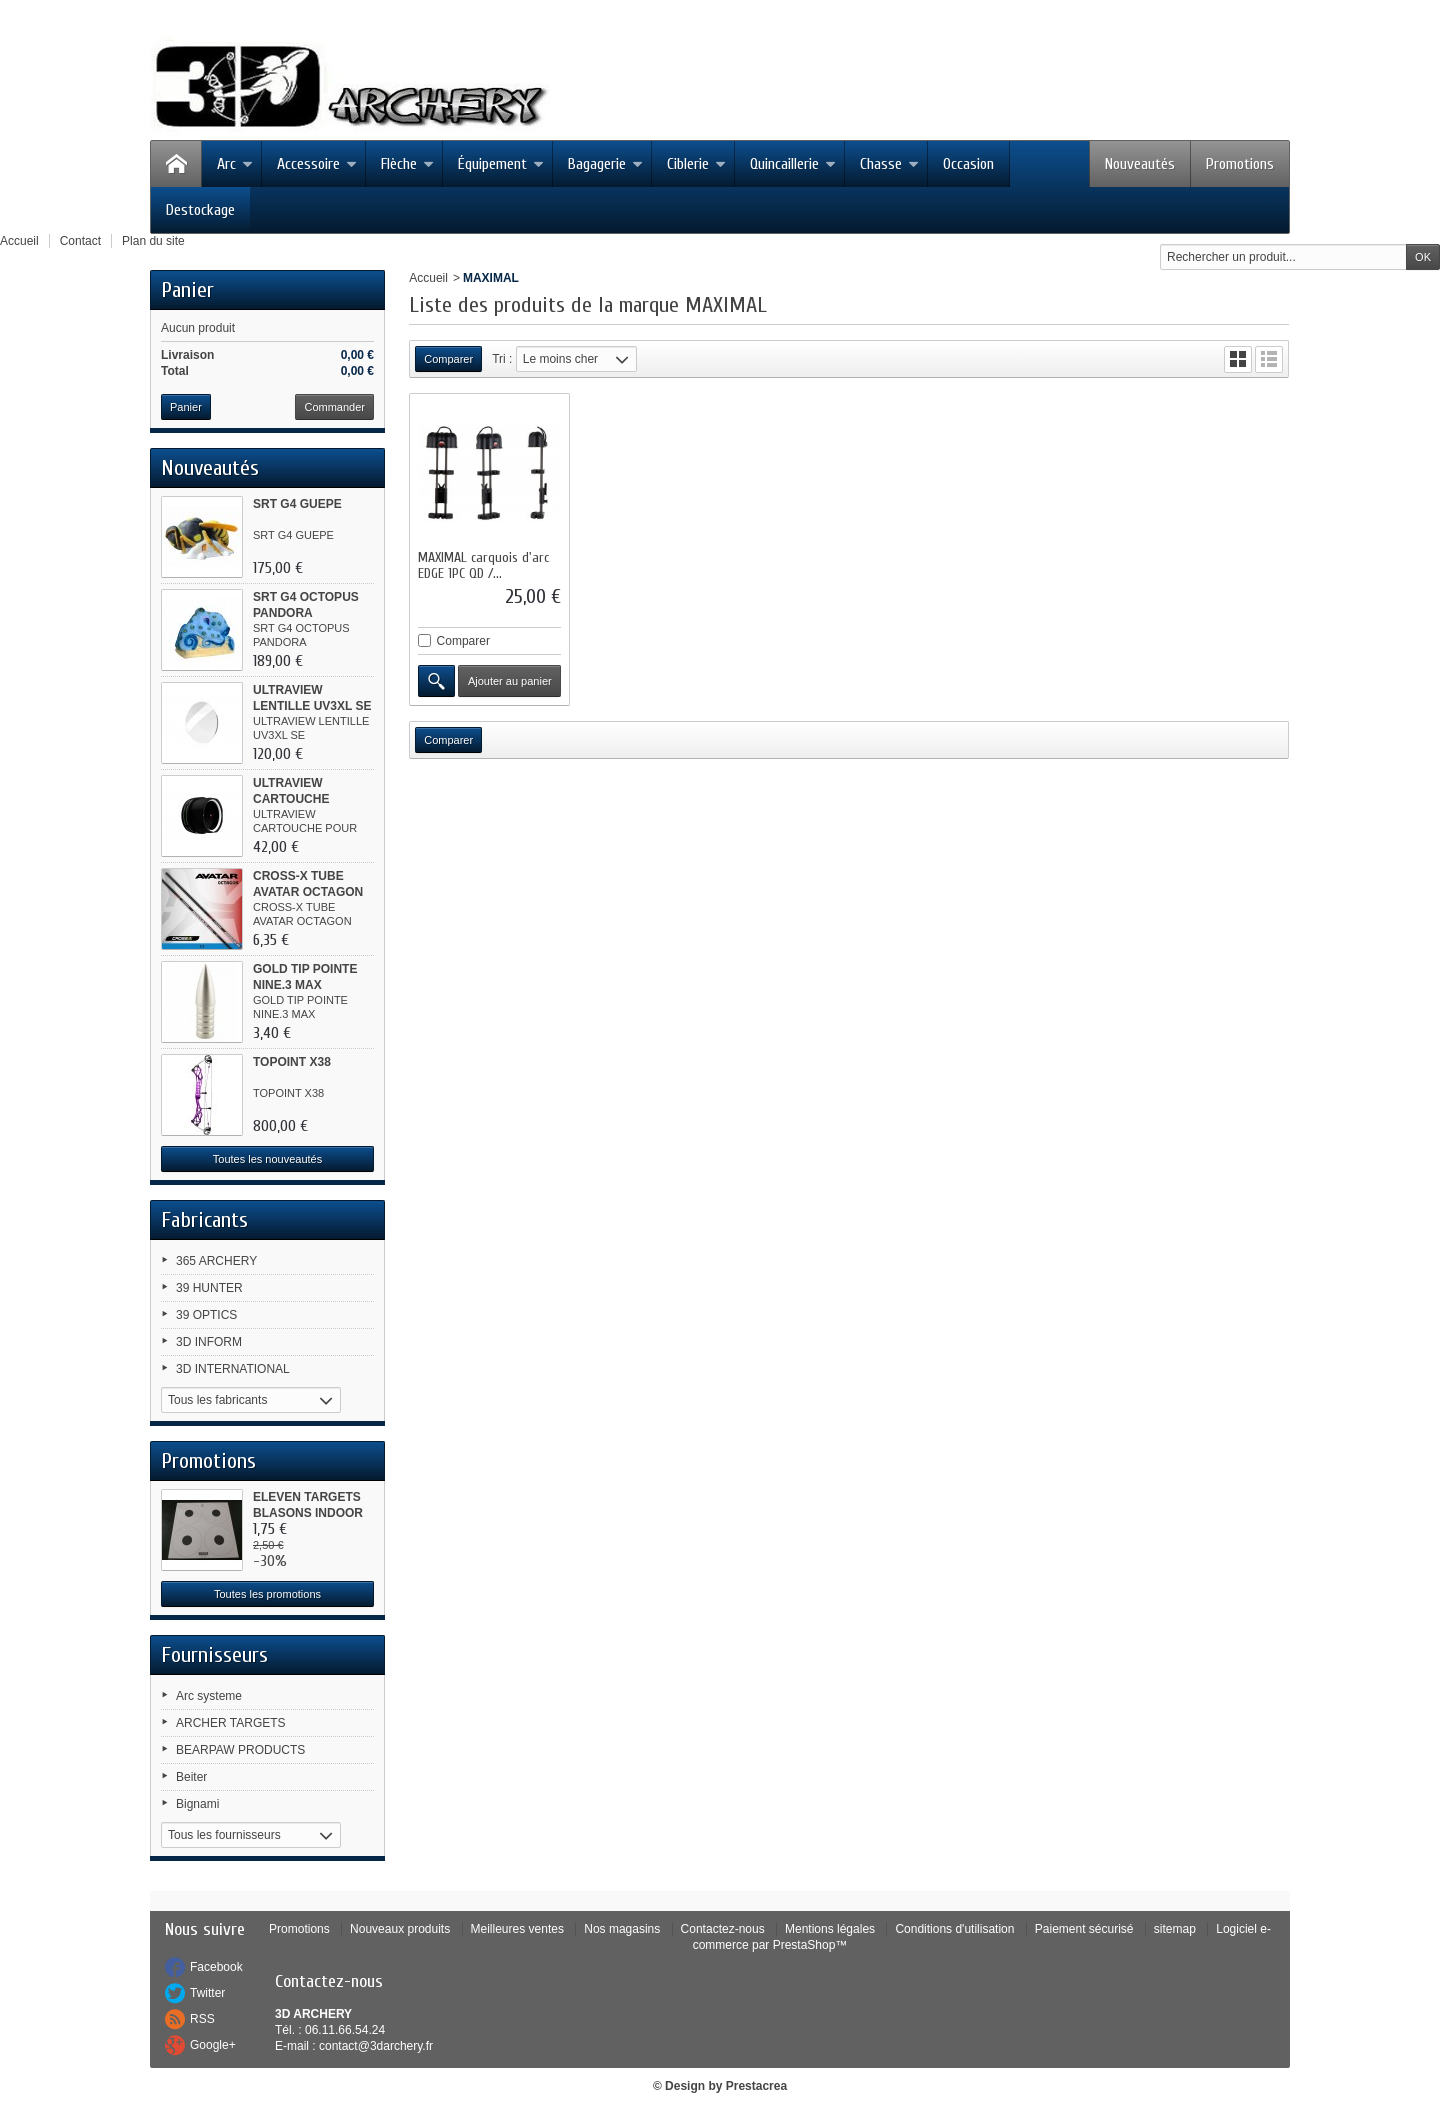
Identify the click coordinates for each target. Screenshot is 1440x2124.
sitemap (1175, 1929)
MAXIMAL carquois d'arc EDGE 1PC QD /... (483, 565)
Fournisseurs (214, 1655)
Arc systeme (209, 1696)
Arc (235, 164)
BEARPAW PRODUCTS (240, 1750)
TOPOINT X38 (292, 1062)
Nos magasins (622, 1929)
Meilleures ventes (517, 1929)
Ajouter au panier (510, 681)
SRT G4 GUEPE (297, 504)
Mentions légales (830, 1929)
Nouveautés (1140, 164)
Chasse (889, 164)
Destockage (200, 210)
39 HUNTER (209, 1288)
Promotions (1240, 164)
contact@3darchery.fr (376, 2046)
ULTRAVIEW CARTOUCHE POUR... (291, 799)
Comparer (463, 641)
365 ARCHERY (216, 1261)
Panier (187, 290)
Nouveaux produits (400, 1929)
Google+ (213, 2045)
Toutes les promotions (267, 1594)
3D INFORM (209, 1342)
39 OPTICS (206, 1315)
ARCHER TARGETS (231, 1723)
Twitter (207, 1993)
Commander (334, 407)
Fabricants (204, 1220)
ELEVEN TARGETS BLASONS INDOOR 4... (308, 1513)
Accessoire (317, 164)
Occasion (968, 164)
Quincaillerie (793, 164)
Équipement (501, 164)
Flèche (407, 164)
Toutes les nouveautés (267, 1159)
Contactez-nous (723, 1929)
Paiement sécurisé (1084, 1929)
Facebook (216, 1967)
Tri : (502, 359)
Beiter (191, 1777)
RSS (202, 2019)
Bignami (197, 1804)
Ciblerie (696, 164)
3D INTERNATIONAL (233, 1369)
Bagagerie (605, 164)
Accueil (428, 278)
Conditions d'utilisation (954, 1929)
